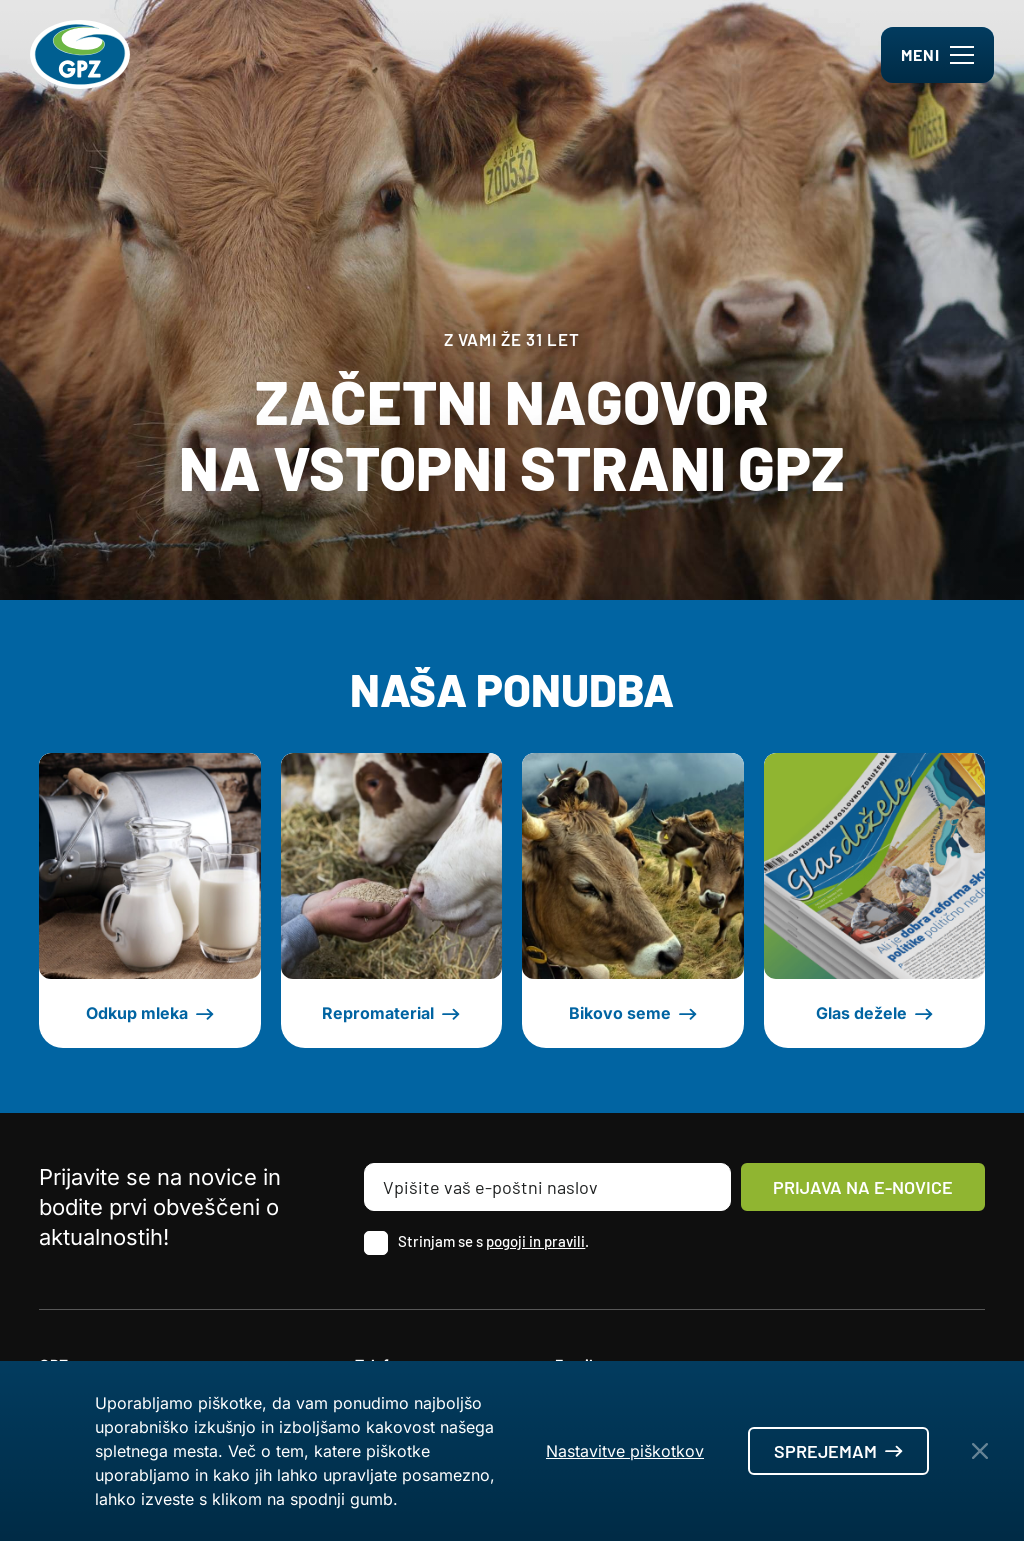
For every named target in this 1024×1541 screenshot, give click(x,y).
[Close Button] (980, 1451)
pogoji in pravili (535, 1241)
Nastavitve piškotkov (625, 1451)
